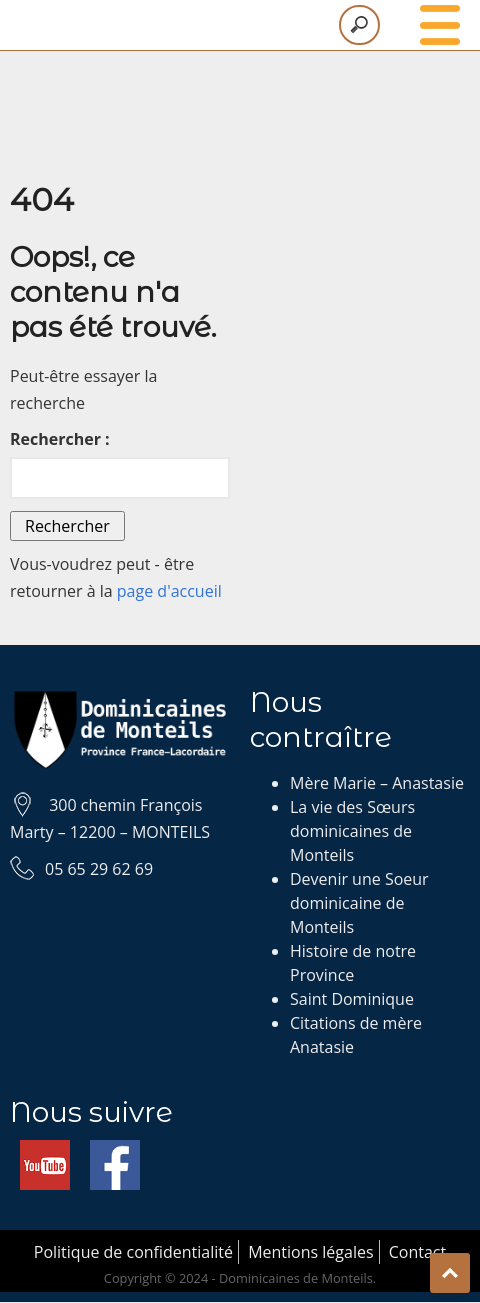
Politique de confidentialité (133, 1252)
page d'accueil (169, 591)
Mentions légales (310, 1252)
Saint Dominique (352, 999)
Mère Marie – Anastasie (377, 783)
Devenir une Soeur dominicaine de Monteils (359, 903)
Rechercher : (60, 439)
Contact (417, 1252)
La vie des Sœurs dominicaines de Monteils (352, 831)
